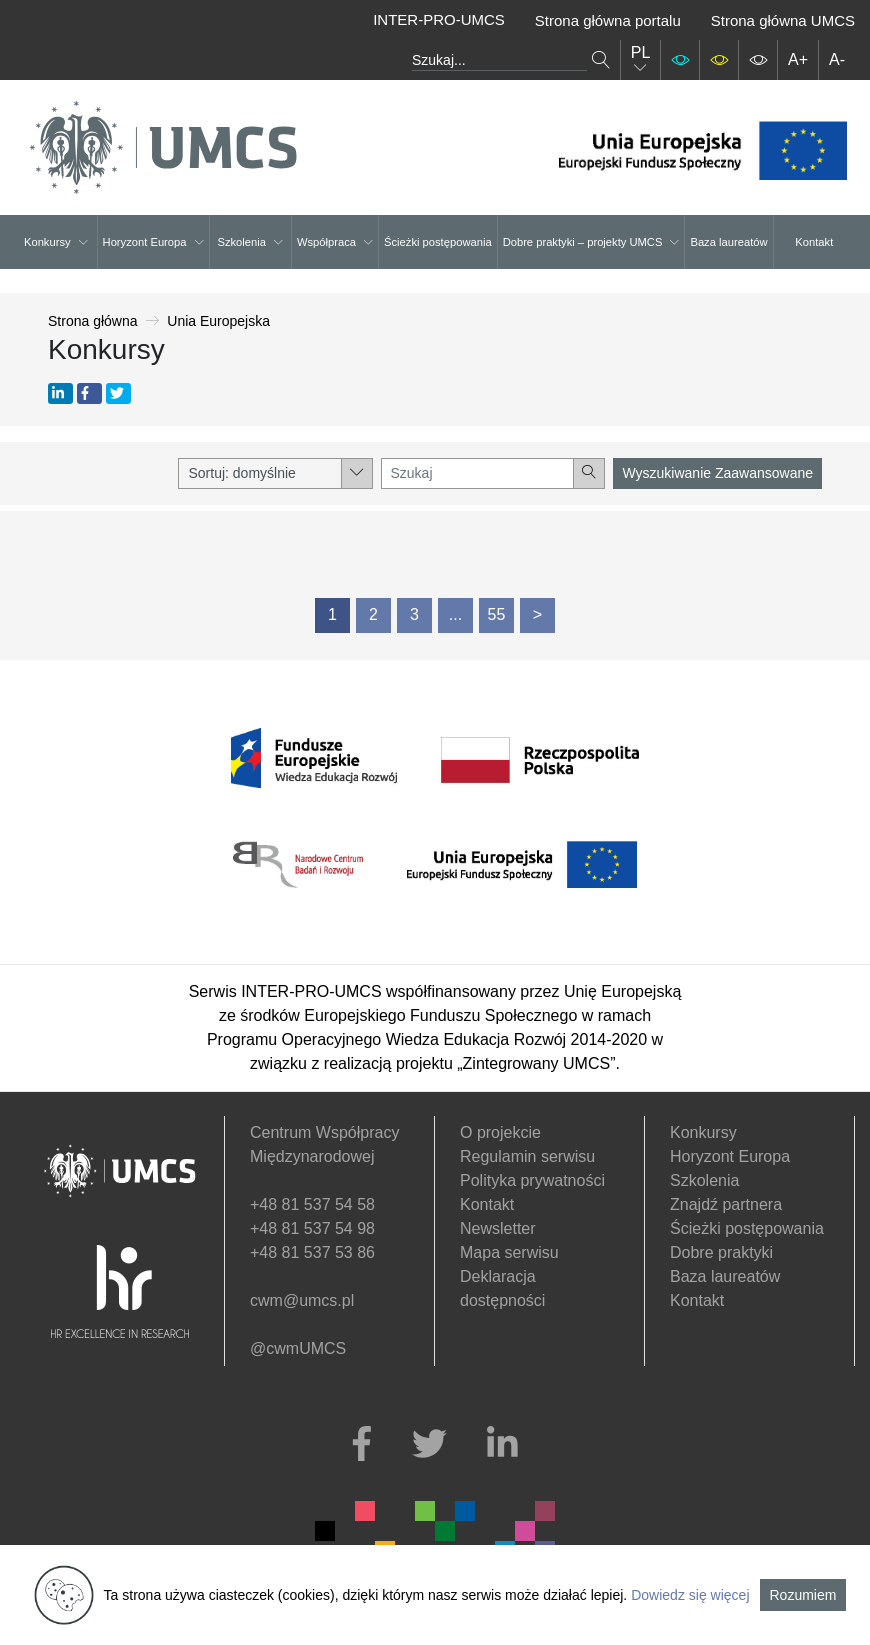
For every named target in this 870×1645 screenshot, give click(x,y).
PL (641, 59)
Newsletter (498, 1228)
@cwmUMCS (298, 1348)
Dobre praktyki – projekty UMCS (591, 242)
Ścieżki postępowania (438, 242)
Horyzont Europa (153, 242)
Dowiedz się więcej (690, 1595)
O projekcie (500, 1132)
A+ (798, 59)
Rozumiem (803, 1595)
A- (837, 59)
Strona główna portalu (608, 20)
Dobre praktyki (721, 1252)
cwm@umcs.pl (302, 1300)
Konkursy (56, 242)
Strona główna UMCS (783, 20)
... (455, 614)
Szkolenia (250, 242)
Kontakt (814, 242)
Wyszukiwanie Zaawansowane (717, 473)
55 (497, 614)
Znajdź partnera (726, 1204)
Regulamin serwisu (527, 1156)
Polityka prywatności (532, 1180)
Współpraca (335, 242)
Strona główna (93, 321)
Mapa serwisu (509, 1252)
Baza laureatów (728, 242)
